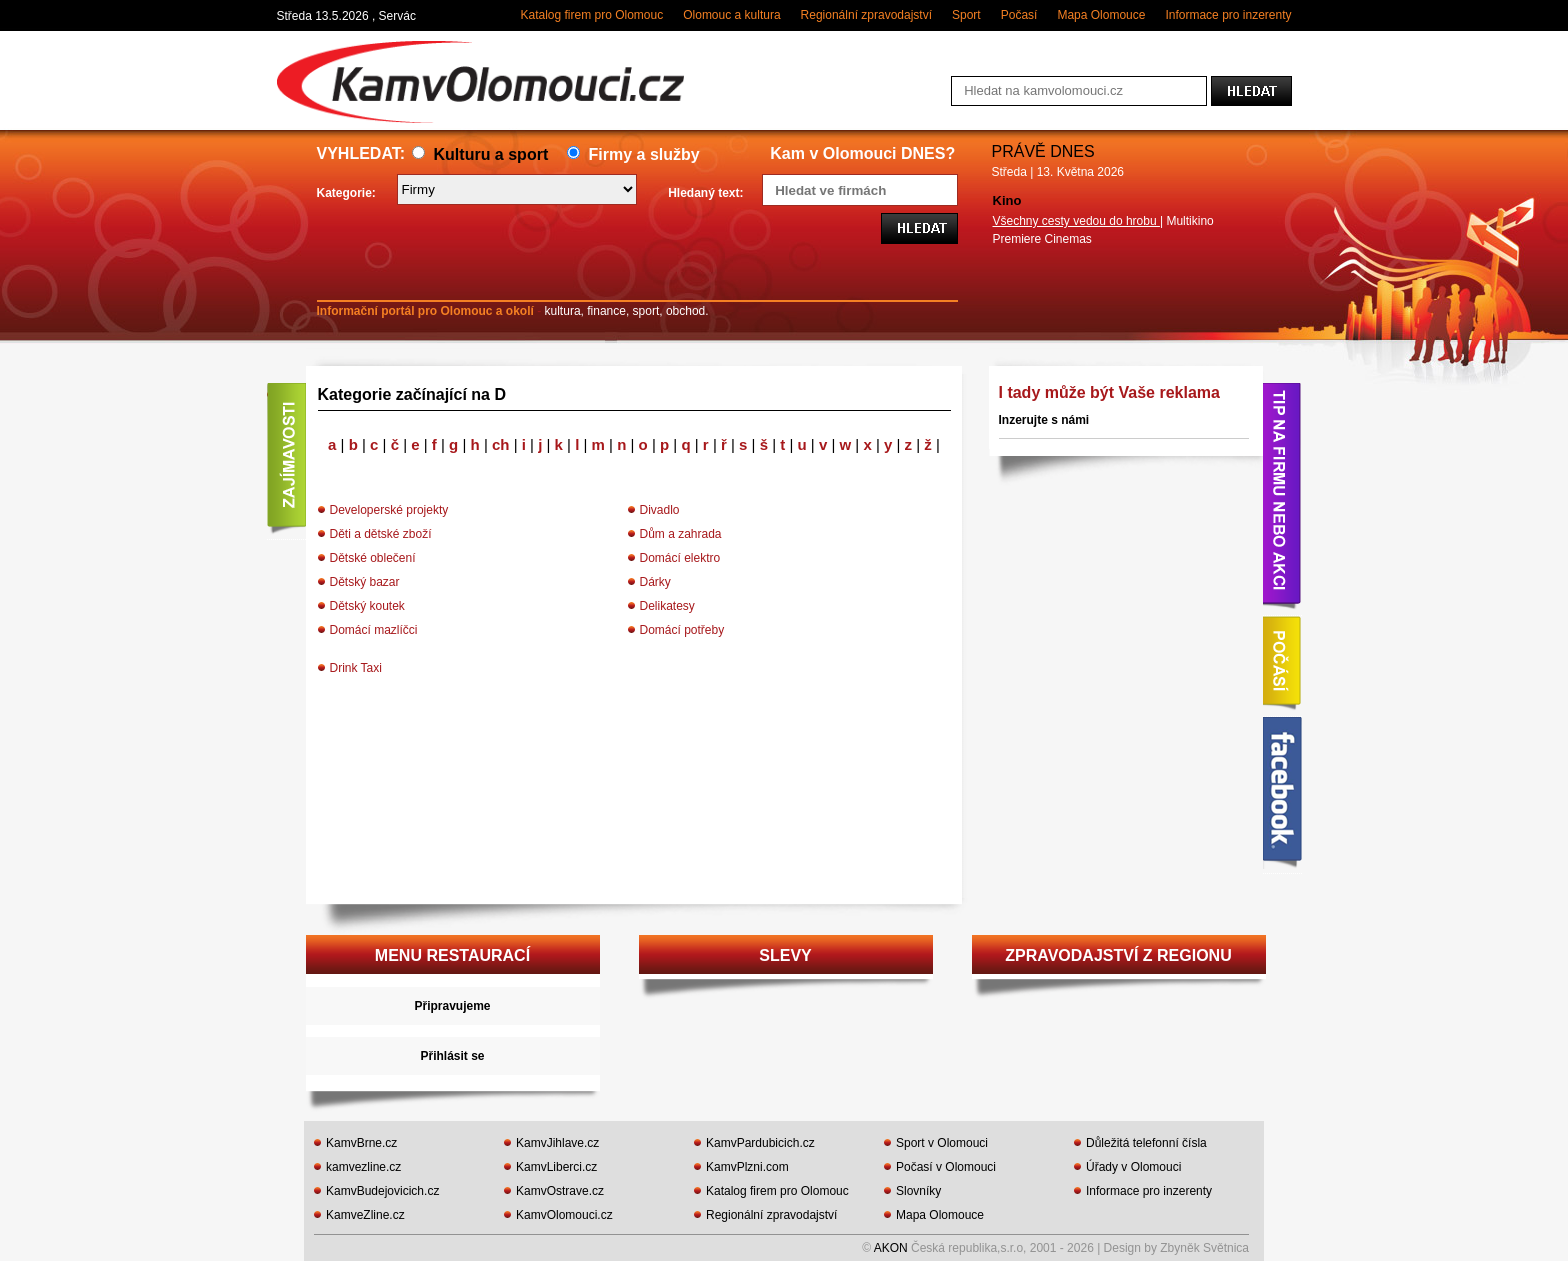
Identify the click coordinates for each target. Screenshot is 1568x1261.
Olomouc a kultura (731, 15)
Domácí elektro (680, 558)
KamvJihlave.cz (557, 1143)
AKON (891, 1248)
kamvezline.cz (363, 1167)
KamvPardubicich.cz (760, 1143)
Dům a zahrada (681, 534)
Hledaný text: (705, 193)
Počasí (1019, 15)
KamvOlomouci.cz (564, 1215)
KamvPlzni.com (747, 1167)
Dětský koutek (367, 606)
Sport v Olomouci (942, 1143)
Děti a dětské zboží (381, 534)
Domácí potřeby (682, 630)
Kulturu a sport (480, 154)
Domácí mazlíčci (374, 630)
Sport (966, 15)
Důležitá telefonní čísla (1146, 1143)
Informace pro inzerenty (1228, 15)
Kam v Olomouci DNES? (862, 153)
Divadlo (660, 510)
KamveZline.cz (365, 1215)
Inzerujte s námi (1044, 420)
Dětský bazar (365, 582)
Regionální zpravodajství (866, 15)
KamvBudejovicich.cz (382, 1191)
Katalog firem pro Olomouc (591, 15)
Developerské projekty (389, 510)
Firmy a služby (633, 154)
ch (503, 444)
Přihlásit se (452, 1056)
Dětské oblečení (373, 558)
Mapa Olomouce (1101, 15)
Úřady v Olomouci (1133, 1167)
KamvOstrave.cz (560, 1191)
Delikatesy (667, 606)
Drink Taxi (356, 668)
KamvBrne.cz (361, 1143)
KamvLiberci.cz (556, 1167)
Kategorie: (346, 193)
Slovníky (918, 1191)
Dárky (655, 582)
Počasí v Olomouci (946, 1167)
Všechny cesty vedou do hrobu (1076, 221)
